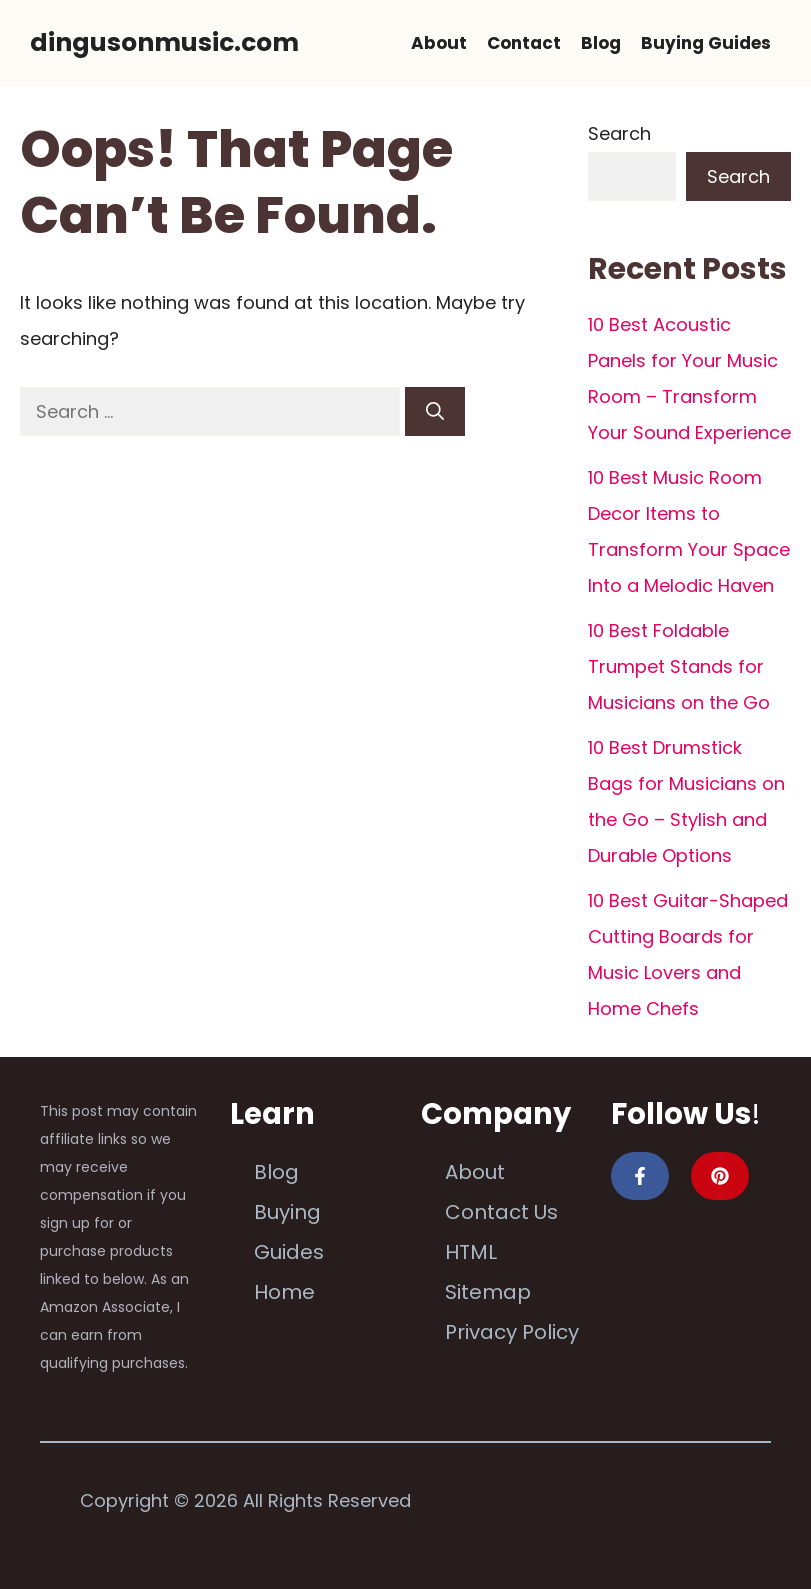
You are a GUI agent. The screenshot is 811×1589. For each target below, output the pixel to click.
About (439, 43)
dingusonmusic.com (164, 42)
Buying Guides (706, 43)
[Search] (435, 411)
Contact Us (501, 1212)
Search (619, 133)
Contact (524, 43)
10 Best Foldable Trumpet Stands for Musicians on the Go (679, 666)
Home (284, 1292)
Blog (601, 43)
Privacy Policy (512, 1332)
